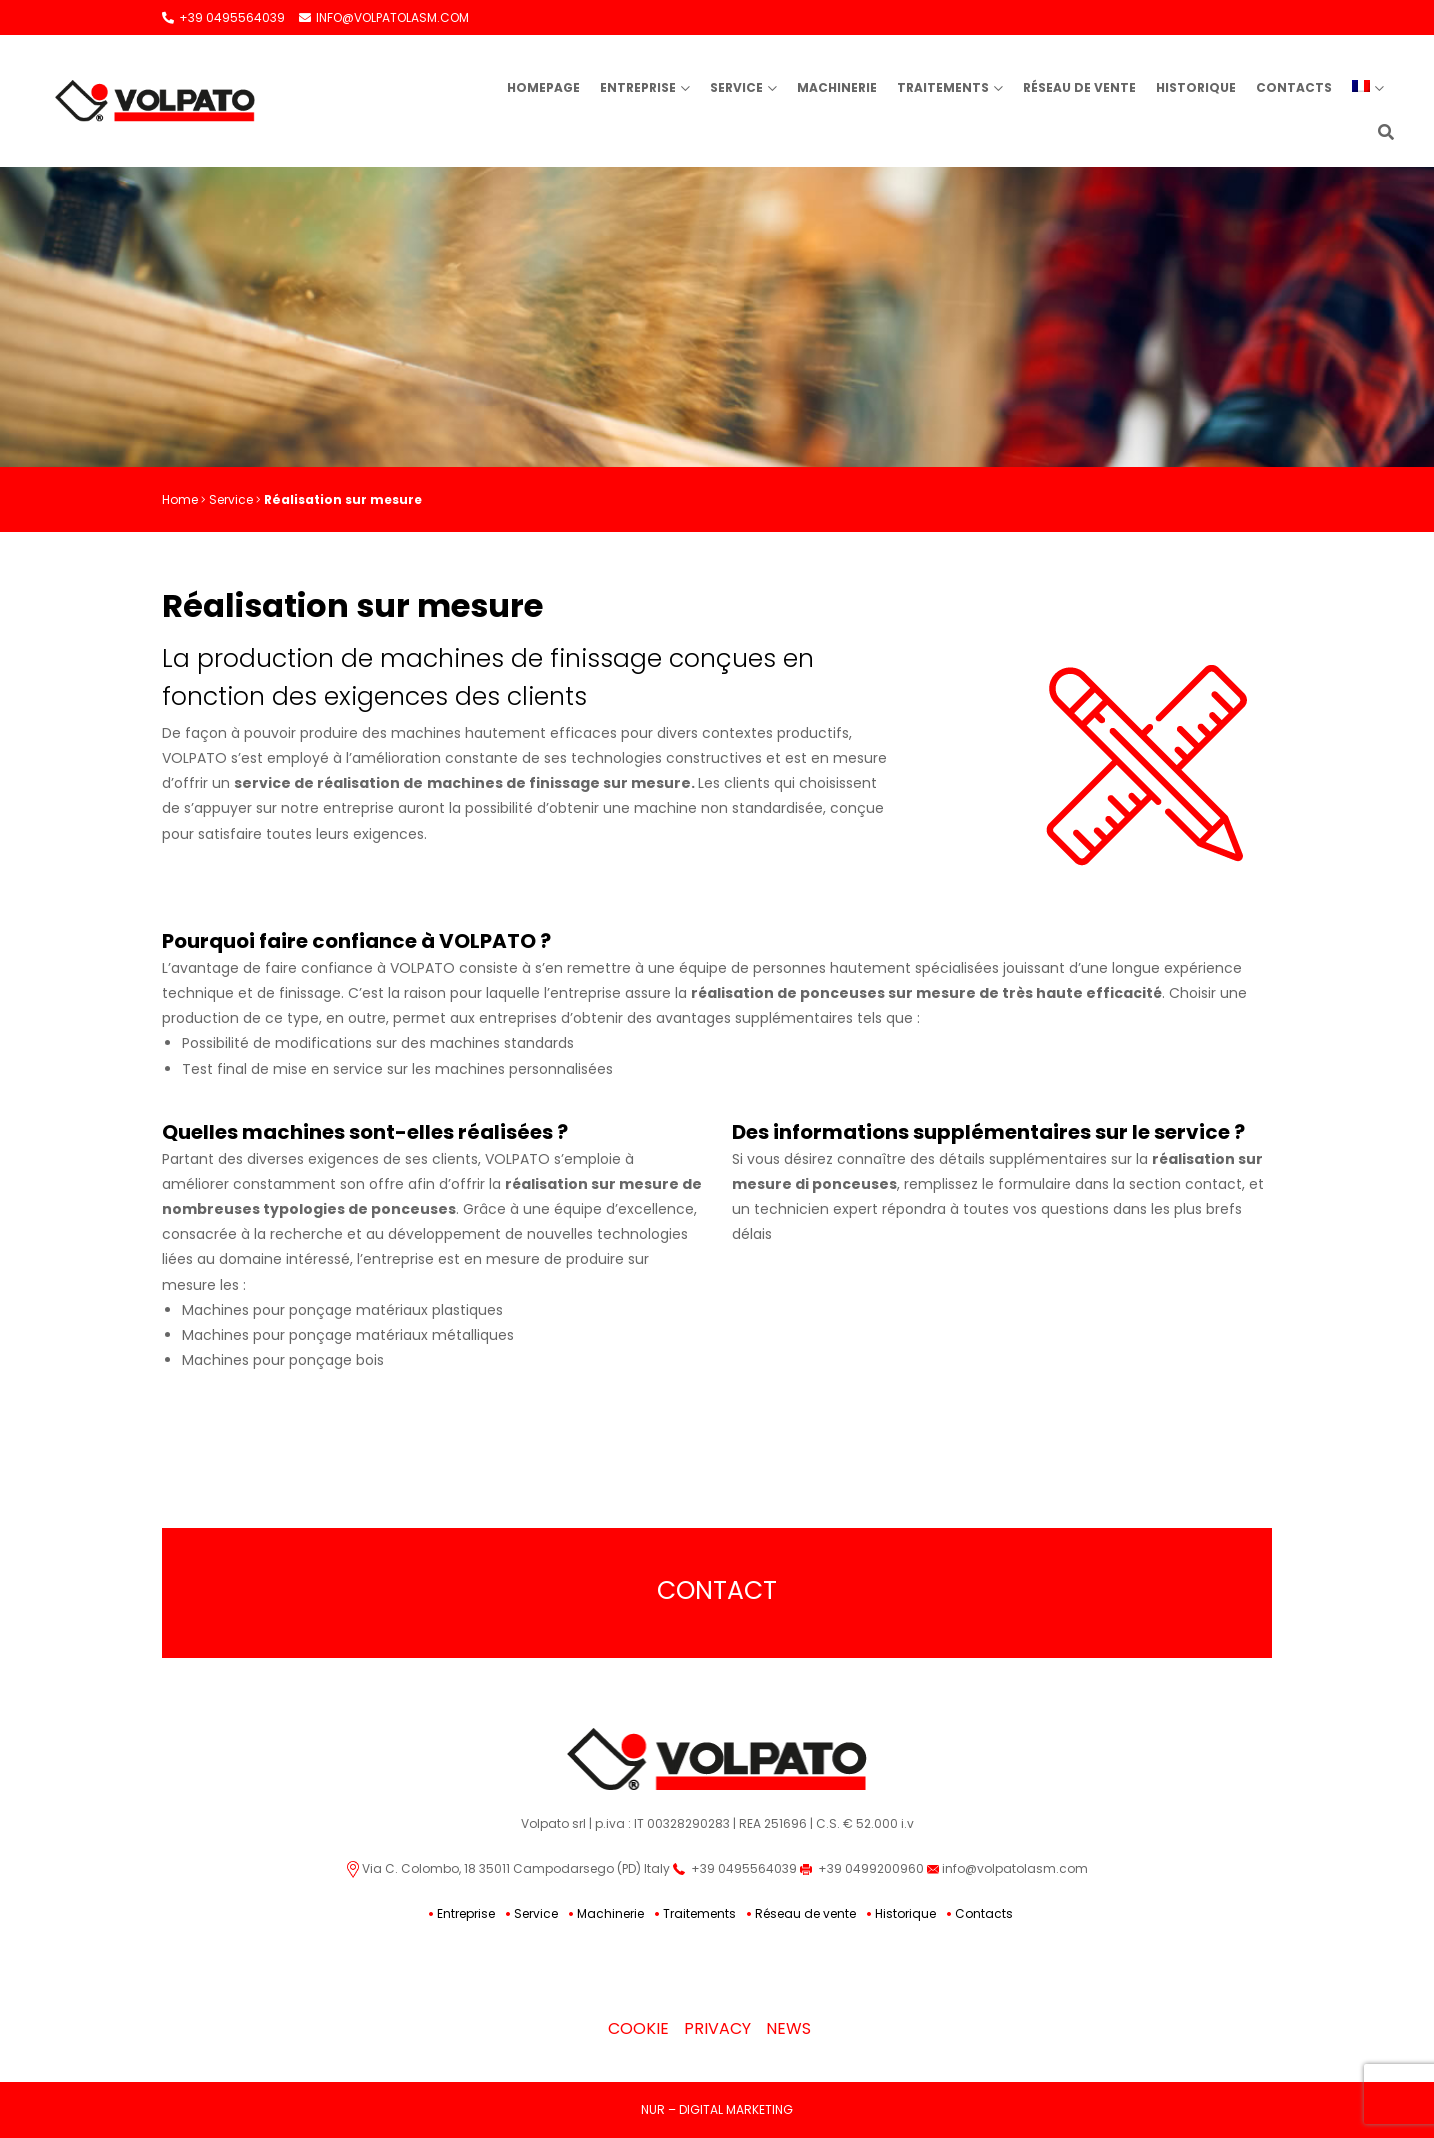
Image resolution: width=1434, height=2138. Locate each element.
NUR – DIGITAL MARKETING (717, 2109)
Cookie (638, 2028)
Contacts (1294, 87)
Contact (717, 1590)
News (788, 2028)
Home (180, 499)
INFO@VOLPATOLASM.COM (384, 17)
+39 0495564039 (223, 17)
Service (736, 87)
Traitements (943, 87)
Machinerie (837, 87)
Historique (1196, 87)
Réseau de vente (1079, 87)
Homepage (543, 87)
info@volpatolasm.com (1007, 1868)
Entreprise (638, 87)
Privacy (717, 2028)
